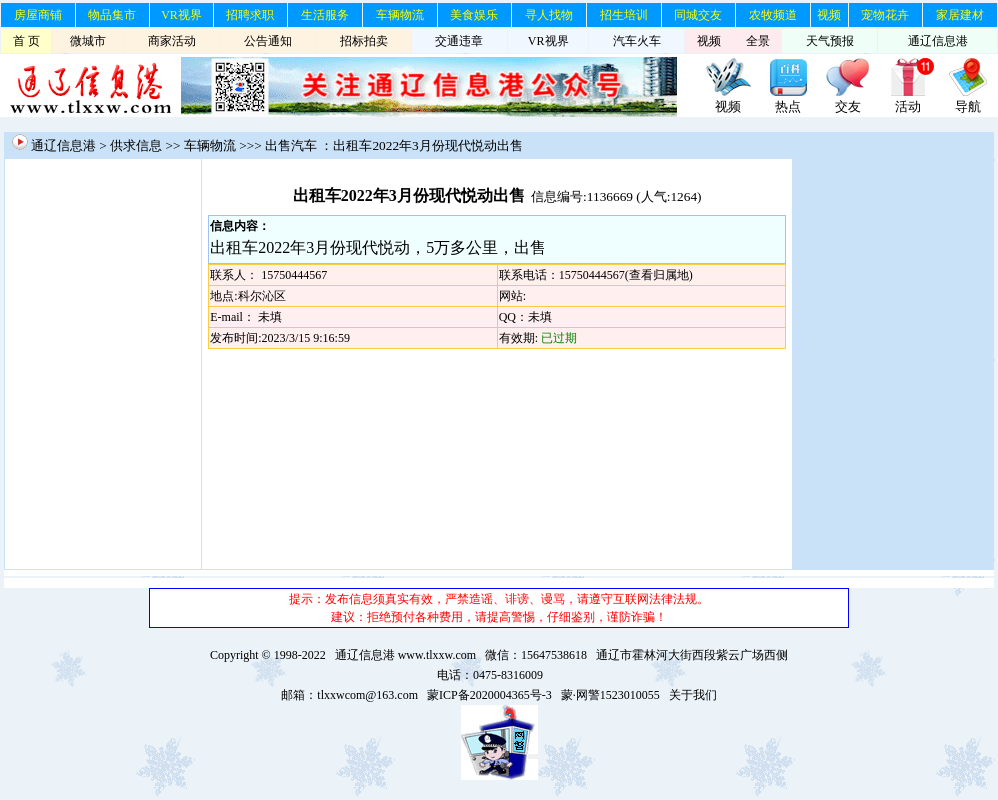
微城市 (88, 41)
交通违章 (459, 41)
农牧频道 (773, 15)
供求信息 (136, 145)
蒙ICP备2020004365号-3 (489, 695)
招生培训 (624, 15)
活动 (908, 106)
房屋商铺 (38, 15)
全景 (758, 41)
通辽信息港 (938, 41)
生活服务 (325, 15)
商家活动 (172, 41)
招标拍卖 (364, 41)
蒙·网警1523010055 (610, 695)
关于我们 (693, 695)
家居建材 (960, 15)
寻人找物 (549, 15)
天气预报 (830, 41)
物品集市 (112, 15)
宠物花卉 (885, 15)
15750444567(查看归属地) (626, 275)
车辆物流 (400, 15)
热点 (788, 106)
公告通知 (268, 41)
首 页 (26, 41)
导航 (968, 106)
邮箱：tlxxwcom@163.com (349, 695)
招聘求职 (250, 15)
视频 (829, 15)
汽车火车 (637, 41)
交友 (848, 106)
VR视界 (181, 15)
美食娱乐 (474, 15)
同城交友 (698, 15)
